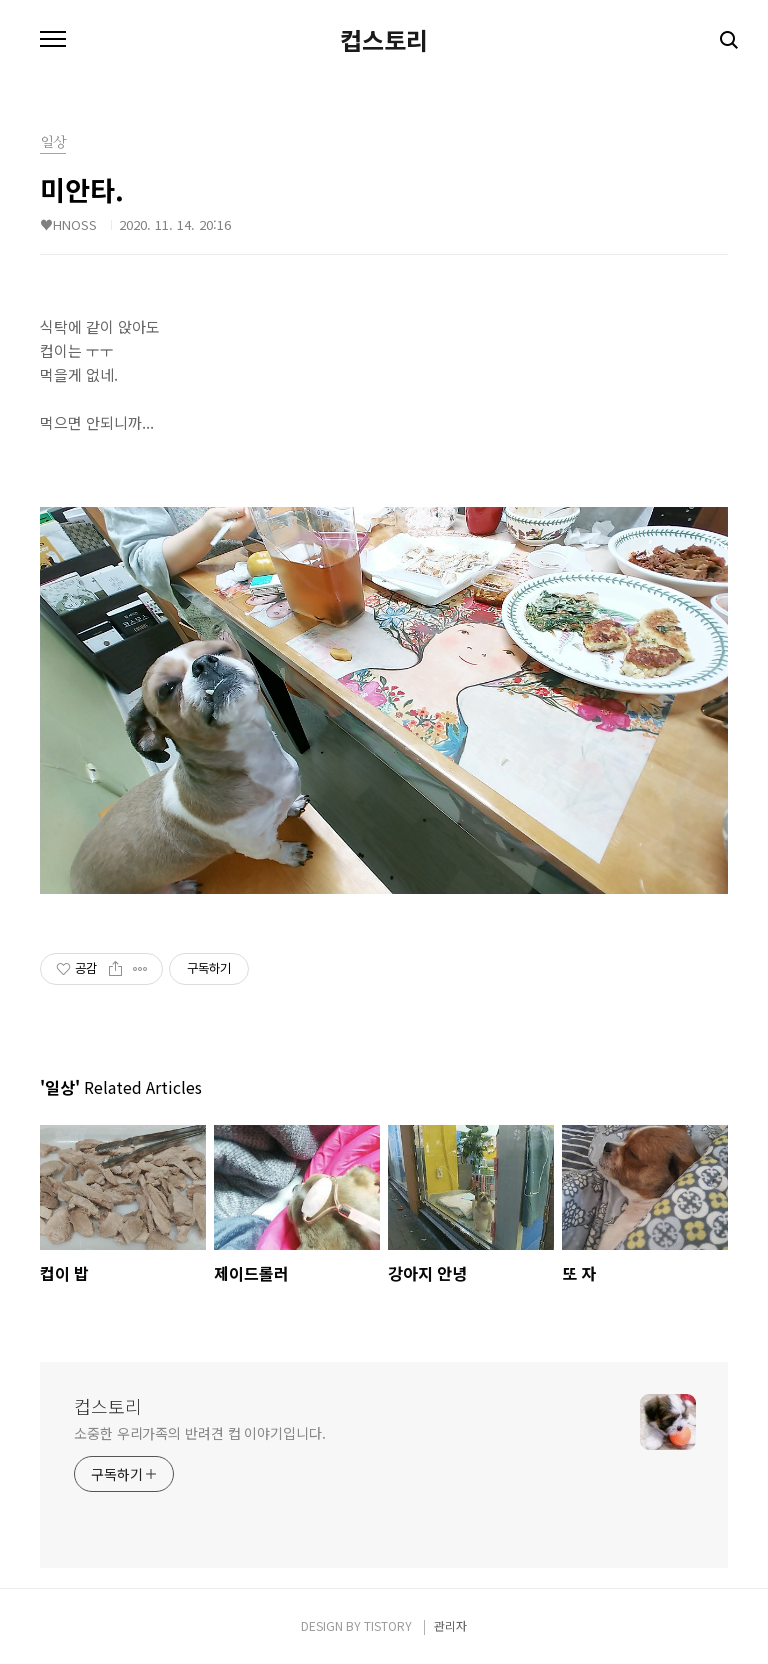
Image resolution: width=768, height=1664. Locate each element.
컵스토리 (384, 40)
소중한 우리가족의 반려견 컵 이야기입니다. (200, 1433)
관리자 (450, 1625)
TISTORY (388, 1625)
